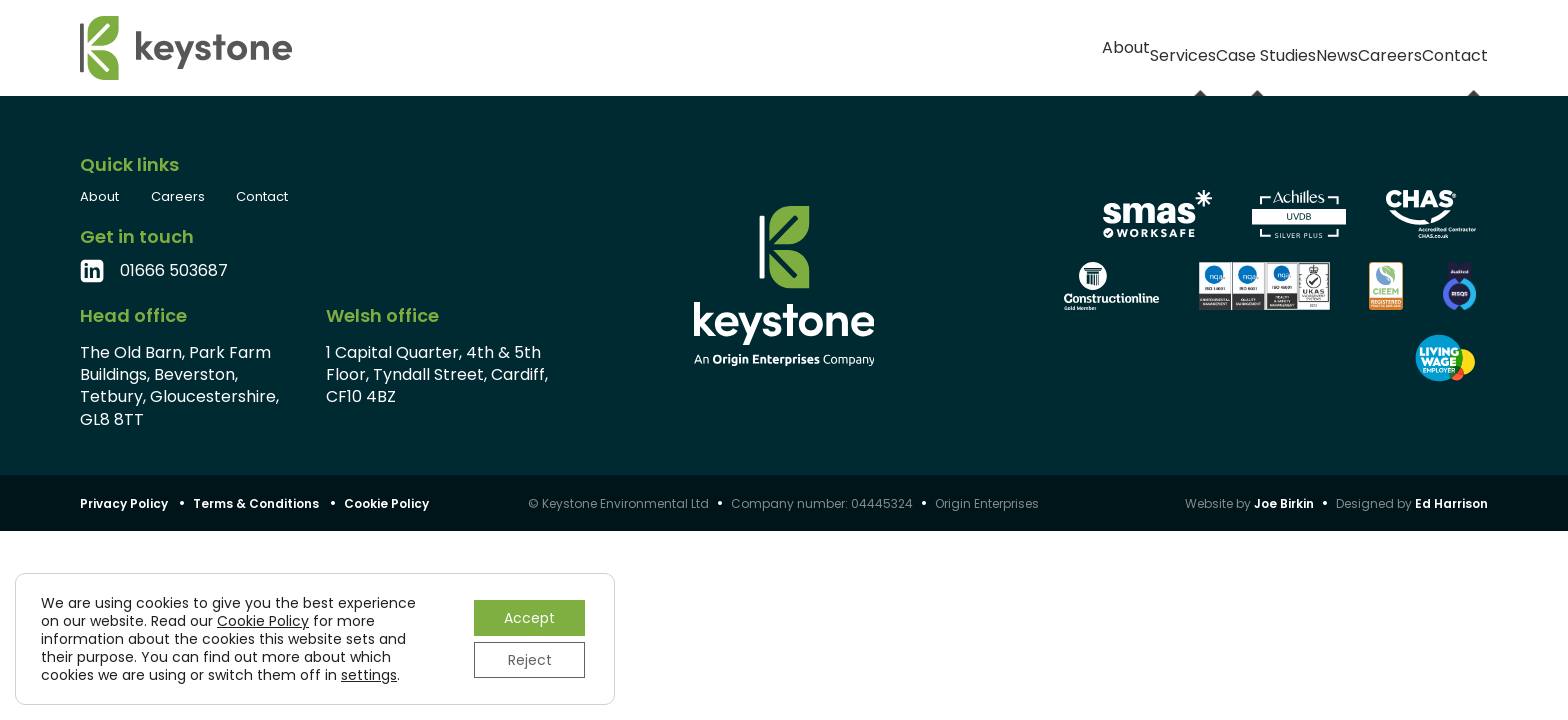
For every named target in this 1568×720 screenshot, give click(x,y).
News (1220, 47)
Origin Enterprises (987, 503)
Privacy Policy (124, 503)
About (830, 47)
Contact (1453, 47)
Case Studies (1089, 47)
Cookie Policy (386, 503)
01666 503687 (174, 271)
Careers (1330, 47)
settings (369, 675)
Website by (1249, 503)
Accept (529, 618)
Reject (530, 660)
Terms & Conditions (256, 503)
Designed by (1412, 503)
